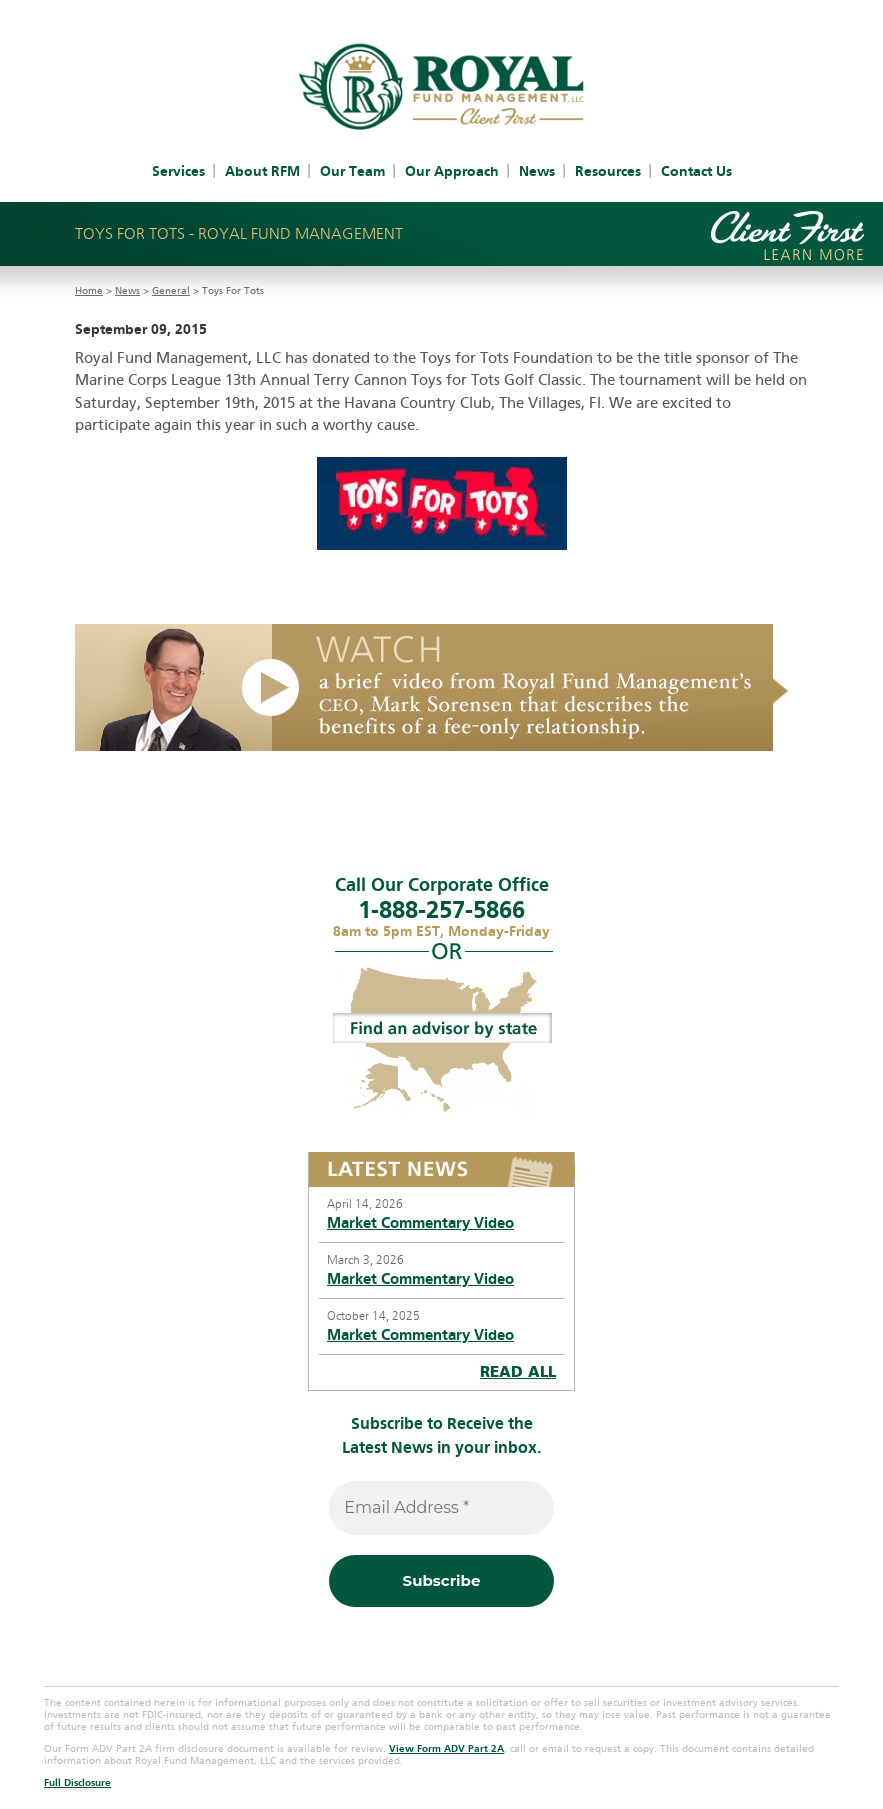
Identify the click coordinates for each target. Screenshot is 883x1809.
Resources (608, 171)
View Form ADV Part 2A (446, 1749)
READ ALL (518, 1372)
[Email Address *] (441, 1508)
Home (89, 291)
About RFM (262, 171)
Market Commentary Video (420, 1223)
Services (178, 171)
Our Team (352, 171)
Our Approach (452, 171)
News (537, 171)
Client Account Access (398, 12)
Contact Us (696, 171)
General (171, 291)
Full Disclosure (77, 1783)
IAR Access (517, 12)
